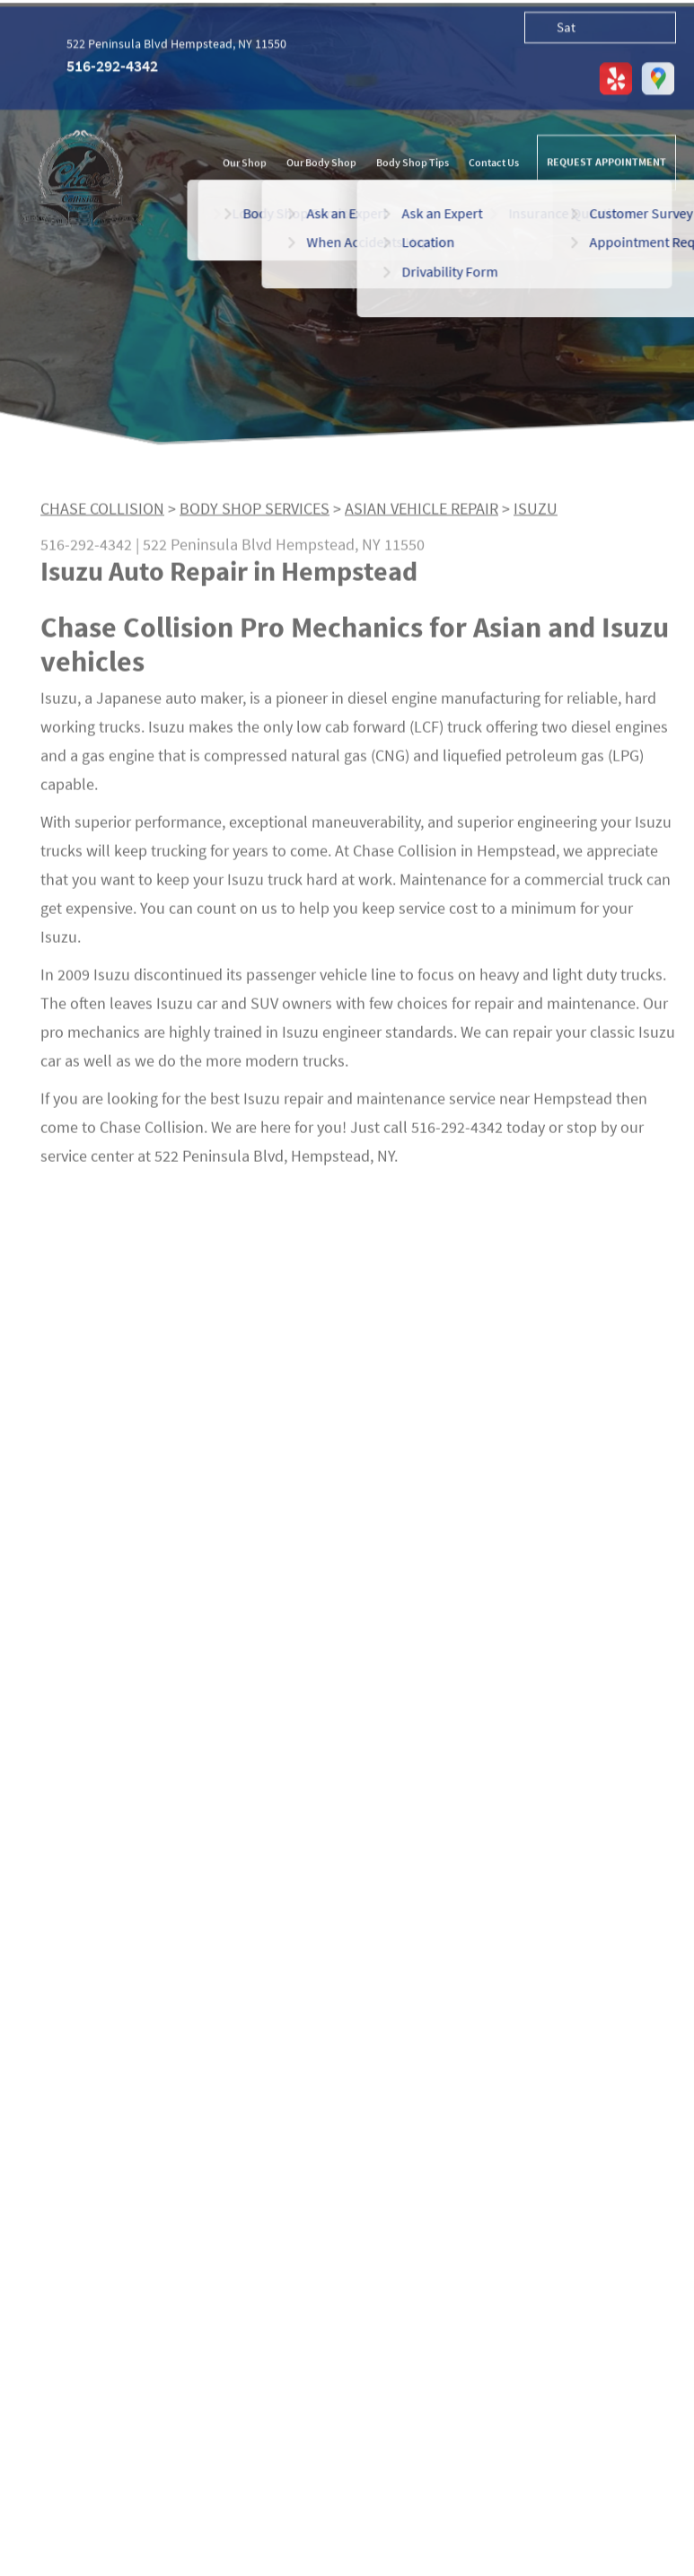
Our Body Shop (321, 164)
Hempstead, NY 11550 (350, 549)
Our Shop (245, 164)
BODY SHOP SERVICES (254, 513)
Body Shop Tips (412, 164)
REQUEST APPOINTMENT (606, 163)
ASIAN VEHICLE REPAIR (421, 513)
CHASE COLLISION (102, 513)
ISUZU (536, 513)
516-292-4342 (112, 67)
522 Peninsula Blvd (207, 549)
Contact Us (494, 164)
